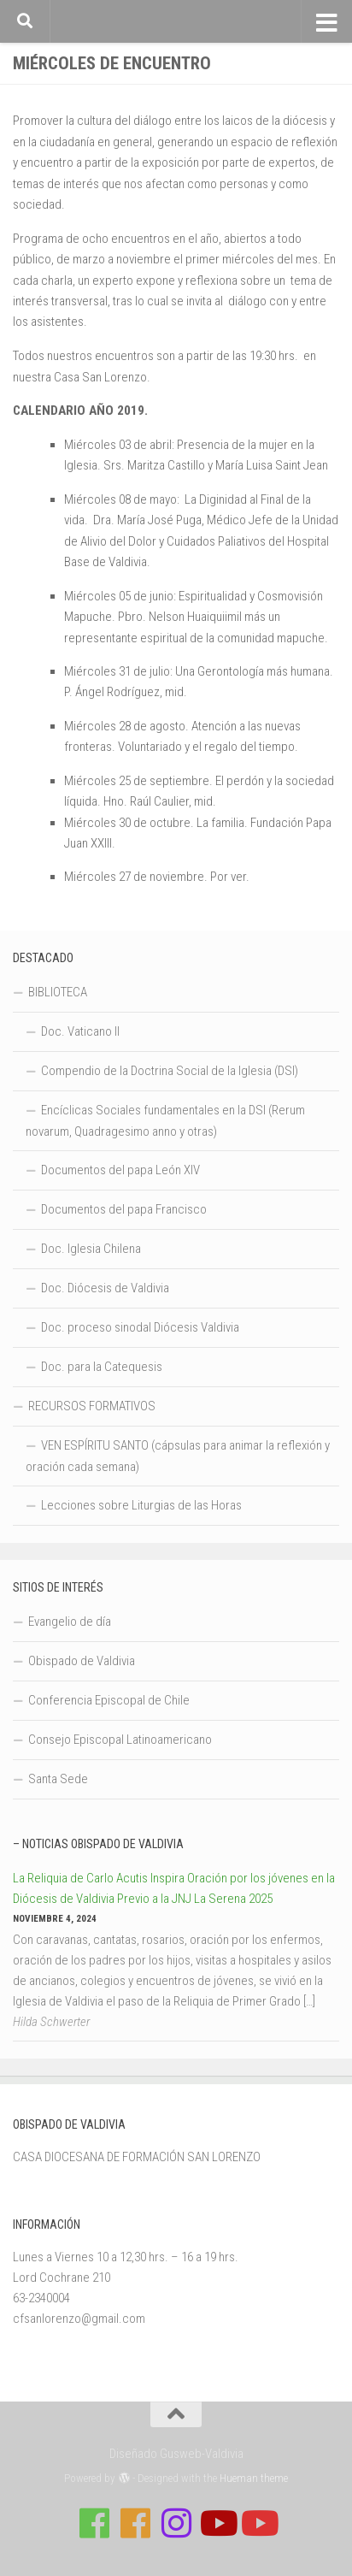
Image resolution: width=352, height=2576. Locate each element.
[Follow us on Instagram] (176, 2523)
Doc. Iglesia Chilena (91, 1248)
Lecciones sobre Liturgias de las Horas (141, 1505)
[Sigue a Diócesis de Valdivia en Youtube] (258, 2523)
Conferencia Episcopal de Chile (109, 1700)
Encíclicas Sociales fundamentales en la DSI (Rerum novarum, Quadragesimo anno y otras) (165, 1120)
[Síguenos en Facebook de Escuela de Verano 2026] (135, 2523)
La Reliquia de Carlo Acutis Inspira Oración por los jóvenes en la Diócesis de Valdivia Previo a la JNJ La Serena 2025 (174, 1888)
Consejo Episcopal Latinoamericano (120, 1739)
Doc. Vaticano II (80, 1031)
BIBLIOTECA (57, 992)
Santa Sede (58, 1779)
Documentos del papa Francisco (124, 1209)
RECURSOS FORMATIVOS (91, 1406)
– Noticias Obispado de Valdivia (98, 1844)
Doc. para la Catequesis (101, 1366)
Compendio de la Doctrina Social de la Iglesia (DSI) (169, 1070)
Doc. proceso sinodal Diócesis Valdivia (140, 1327)
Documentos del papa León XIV (120, 1170)
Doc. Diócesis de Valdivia (105, 1288)
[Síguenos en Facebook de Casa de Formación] (94, 2523)
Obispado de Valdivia (81, 1661)
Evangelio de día (69, 1621)
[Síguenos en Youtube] (217, 2523)
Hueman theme (254, 2478)
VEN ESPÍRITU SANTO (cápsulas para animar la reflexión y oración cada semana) (178, 1456)
